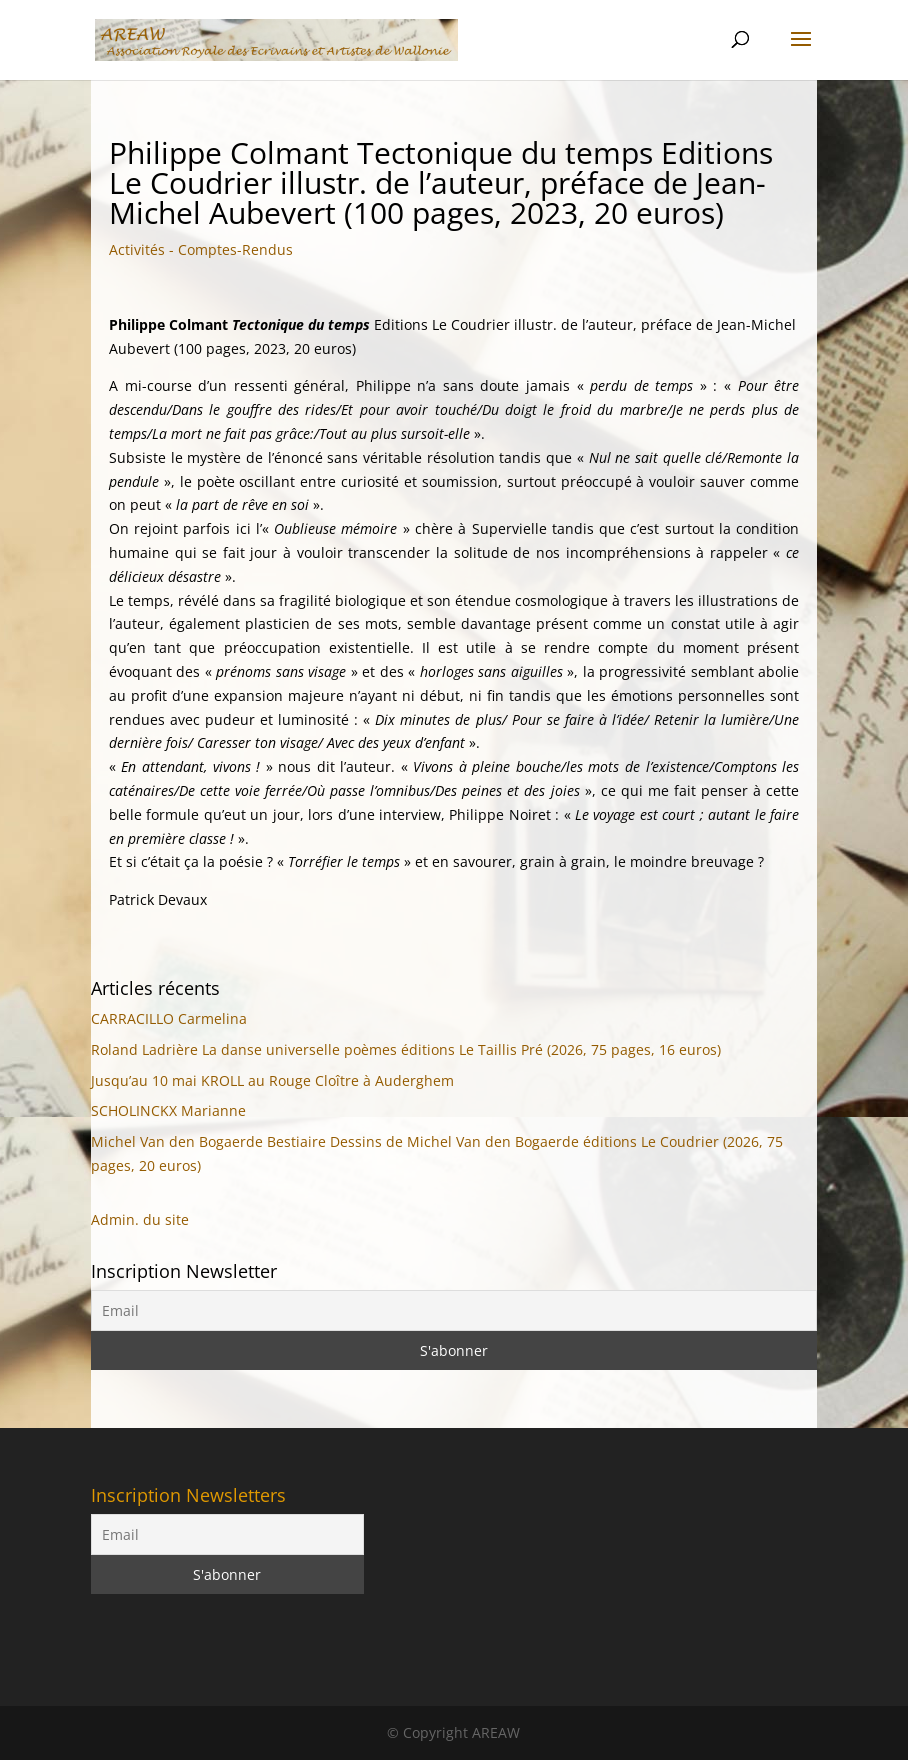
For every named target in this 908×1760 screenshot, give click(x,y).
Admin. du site (140, 1219)
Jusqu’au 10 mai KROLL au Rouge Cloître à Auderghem (272, 1080)
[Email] (454, 1310)
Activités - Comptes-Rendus (201, 249)
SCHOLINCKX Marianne (168, 1110)
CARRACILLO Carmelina (169, 1018)
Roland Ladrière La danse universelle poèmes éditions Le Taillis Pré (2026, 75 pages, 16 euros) (406, 1049)
